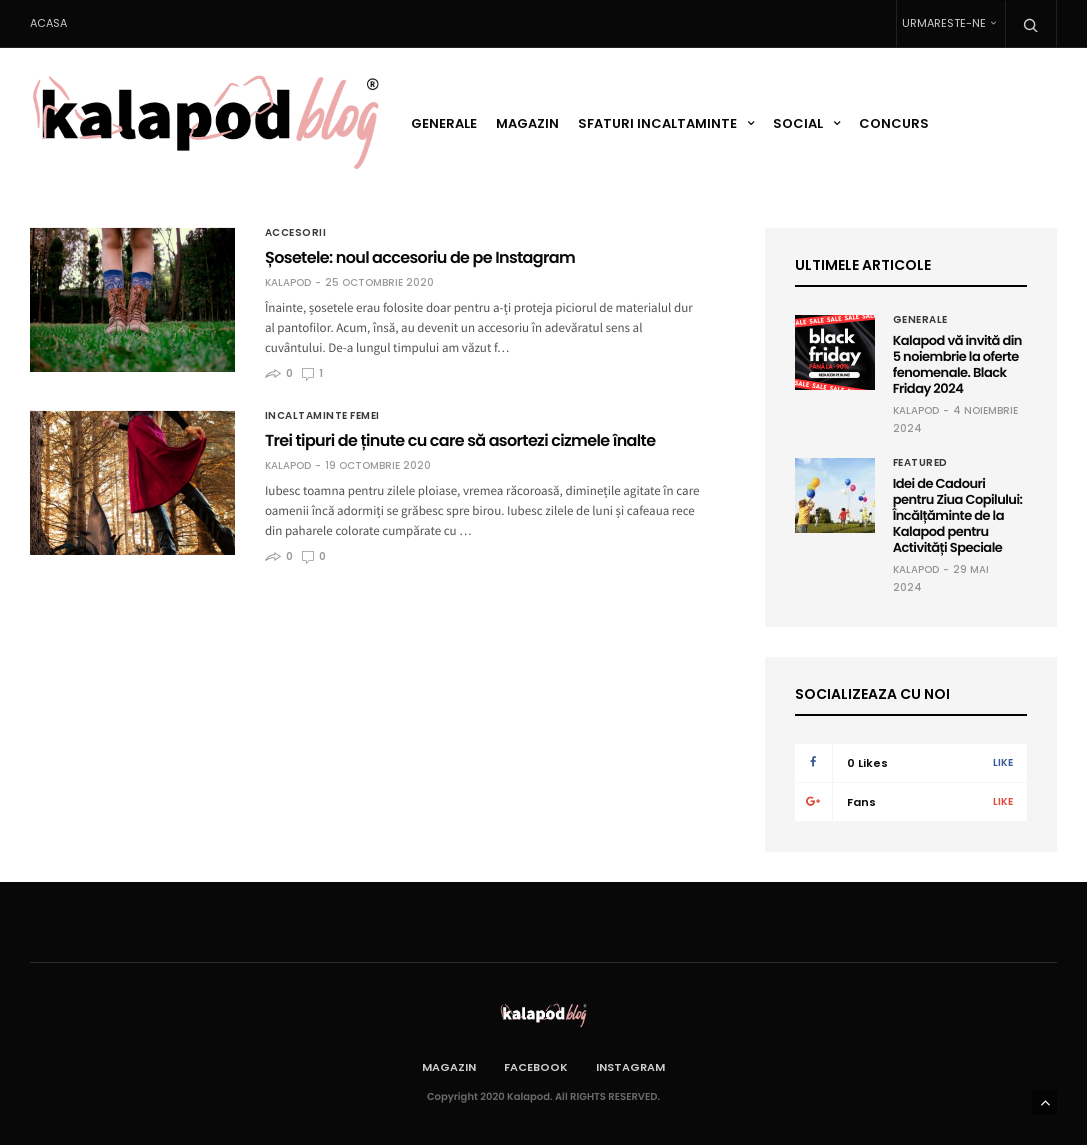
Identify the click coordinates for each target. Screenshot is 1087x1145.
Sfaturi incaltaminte (657, 123)
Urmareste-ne (944, 23)
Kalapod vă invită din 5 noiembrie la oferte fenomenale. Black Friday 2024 (957, 364)
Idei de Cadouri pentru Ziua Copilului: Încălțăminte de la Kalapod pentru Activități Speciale (958, 515)
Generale (444, 123)
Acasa (48, 23)
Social (798, 123)
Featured (920, 463)
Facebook (536, 1067)
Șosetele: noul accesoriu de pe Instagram (420, 257)
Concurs (894, 123)
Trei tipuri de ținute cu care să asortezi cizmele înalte (460, 440)
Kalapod (288, 283)
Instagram (630, 1067)
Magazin (527, 123)
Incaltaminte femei (322, 416)
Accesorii (296, 233)
